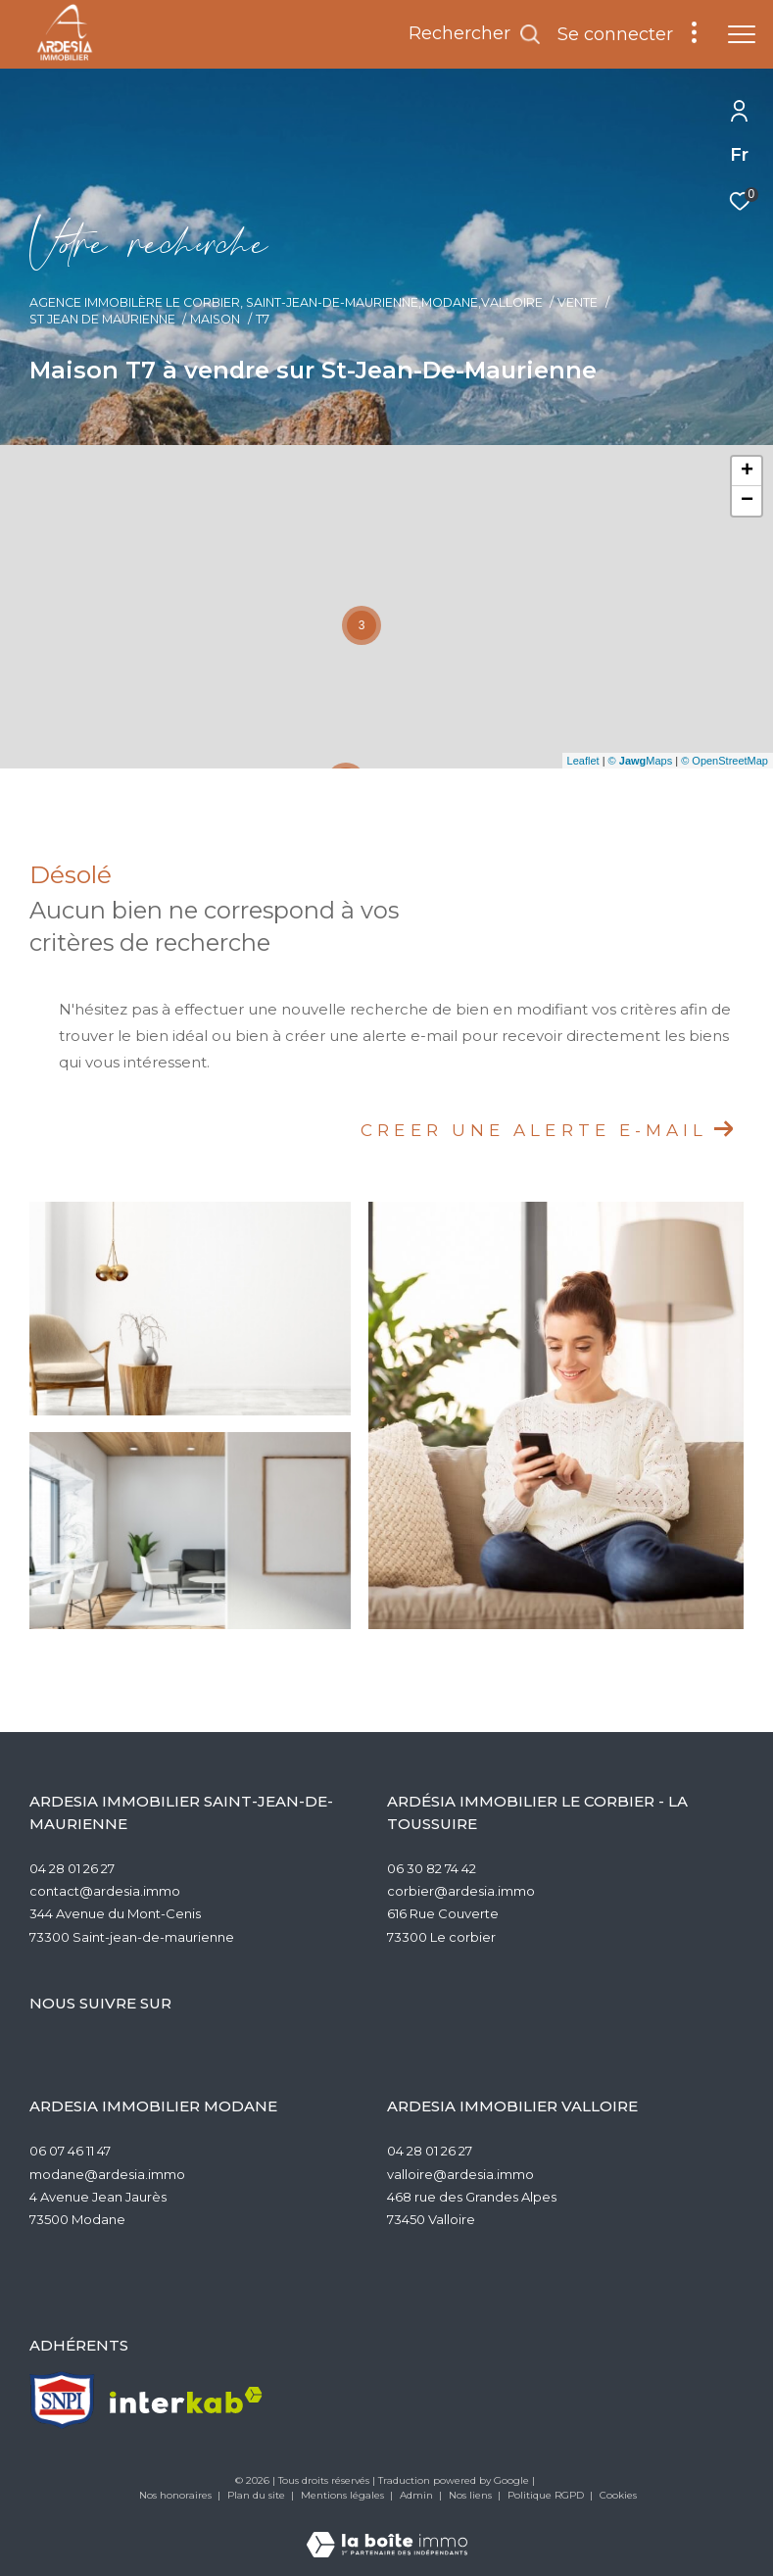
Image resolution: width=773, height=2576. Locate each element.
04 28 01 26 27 (72, 1868)
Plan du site (257, 2495)
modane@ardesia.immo (107, 2174)
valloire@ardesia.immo (460, 2174)
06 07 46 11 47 (70, 2150)
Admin (418, 2495)
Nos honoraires (177, 2495)
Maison (215, 319)
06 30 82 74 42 (431, 1868)
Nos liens (472, 2495)
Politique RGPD (545, 2495)
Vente (577, 302)
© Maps (640, 761)
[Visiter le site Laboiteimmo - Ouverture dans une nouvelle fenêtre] (387, 2531)
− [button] (747, 501)
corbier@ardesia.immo (461, 1891)
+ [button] (747, 471)
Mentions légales (344, 2495)
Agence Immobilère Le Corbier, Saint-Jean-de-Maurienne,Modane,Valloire (286, 302)
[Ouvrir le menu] (741, 34)
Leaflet (583, 761)
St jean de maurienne (102, 319)
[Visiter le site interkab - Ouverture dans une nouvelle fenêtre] (186, 2400)
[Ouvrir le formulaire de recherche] (475, 34)
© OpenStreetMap (724, 761)
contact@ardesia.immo (104, 1891)
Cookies (618, 2496)
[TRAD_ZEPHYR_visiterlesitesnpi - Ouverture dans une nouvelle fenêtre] (62, 2400)
